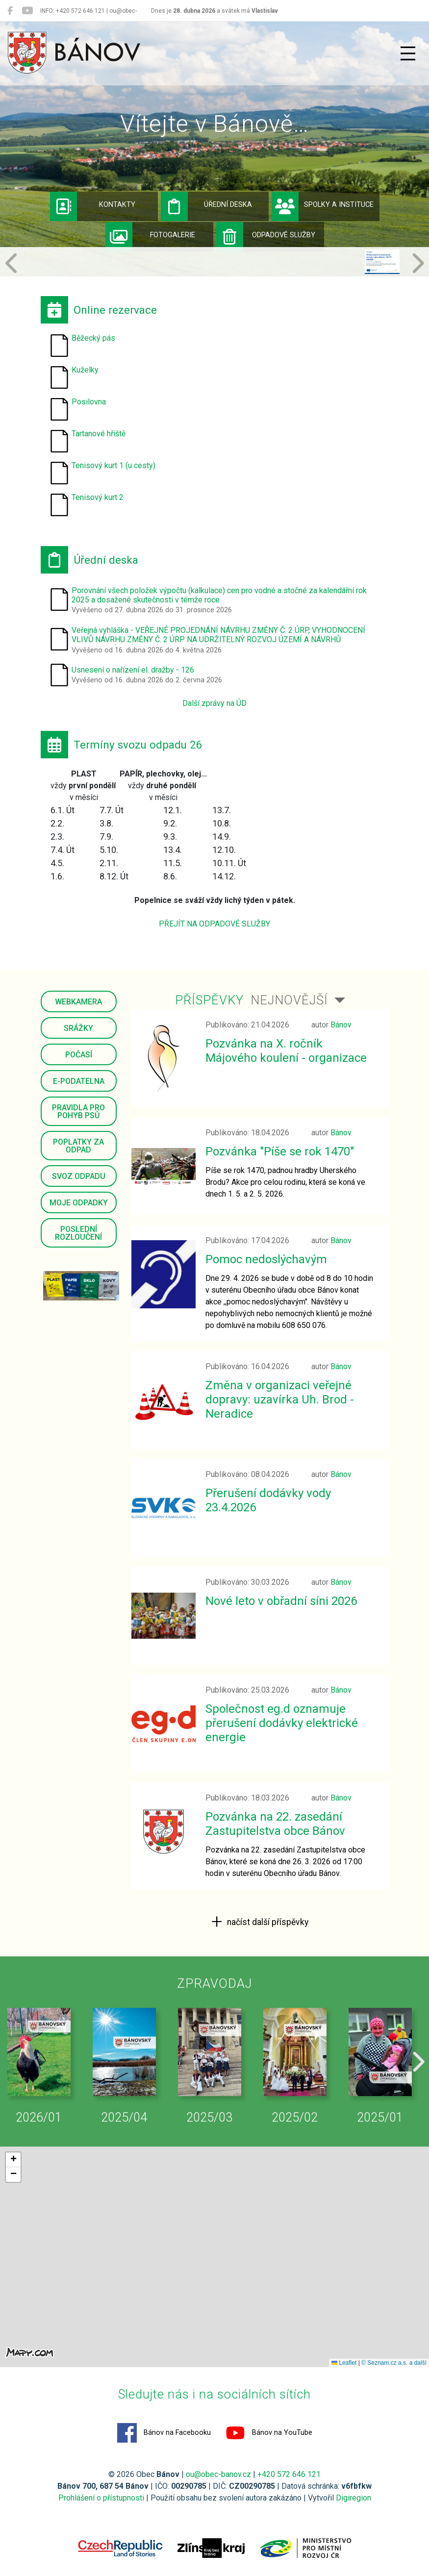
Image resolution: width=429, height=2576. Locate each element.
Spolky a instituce (323, 206)
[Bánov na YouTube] (27, 11)
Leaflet (343, 2362)
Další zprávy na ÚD (214, 703)
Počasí (78, 1054)
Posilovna (89, 401)
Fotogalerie (150, 236)
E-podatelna (78, 1081)
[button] (12, 261)
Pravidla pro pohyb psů (78, 1111)
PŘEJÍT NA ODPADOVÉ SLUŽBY (214, 923)
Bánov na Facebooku (164, 2433)
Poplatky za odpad (78, 1145)
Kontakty (93, 206)
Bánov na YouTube (269, 2433)
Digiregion (353, 2497)
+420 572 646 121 (289, 2474)
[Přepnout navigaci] (408, 53)
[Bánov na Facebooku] (10, 11)
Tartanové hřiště (99, 433)
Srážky (78, 1028)
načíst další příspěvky (266, 1922)
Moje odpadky (79, 1202)
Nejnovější (289, 1000)
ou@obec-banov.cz (218, 2474)
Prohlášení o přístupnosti (101, 2497)
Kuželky (85, 370)
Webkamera (78, 1001)
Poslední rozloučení (78, 1233)
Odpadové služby (265, 236)
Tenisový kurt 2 (98, 497)
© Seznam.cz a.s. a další (394, 2362)
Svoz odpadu (78, 1176)
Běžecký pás (93, 338)
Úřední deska (206, 206)
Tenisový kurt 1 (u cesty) (113, 465)
